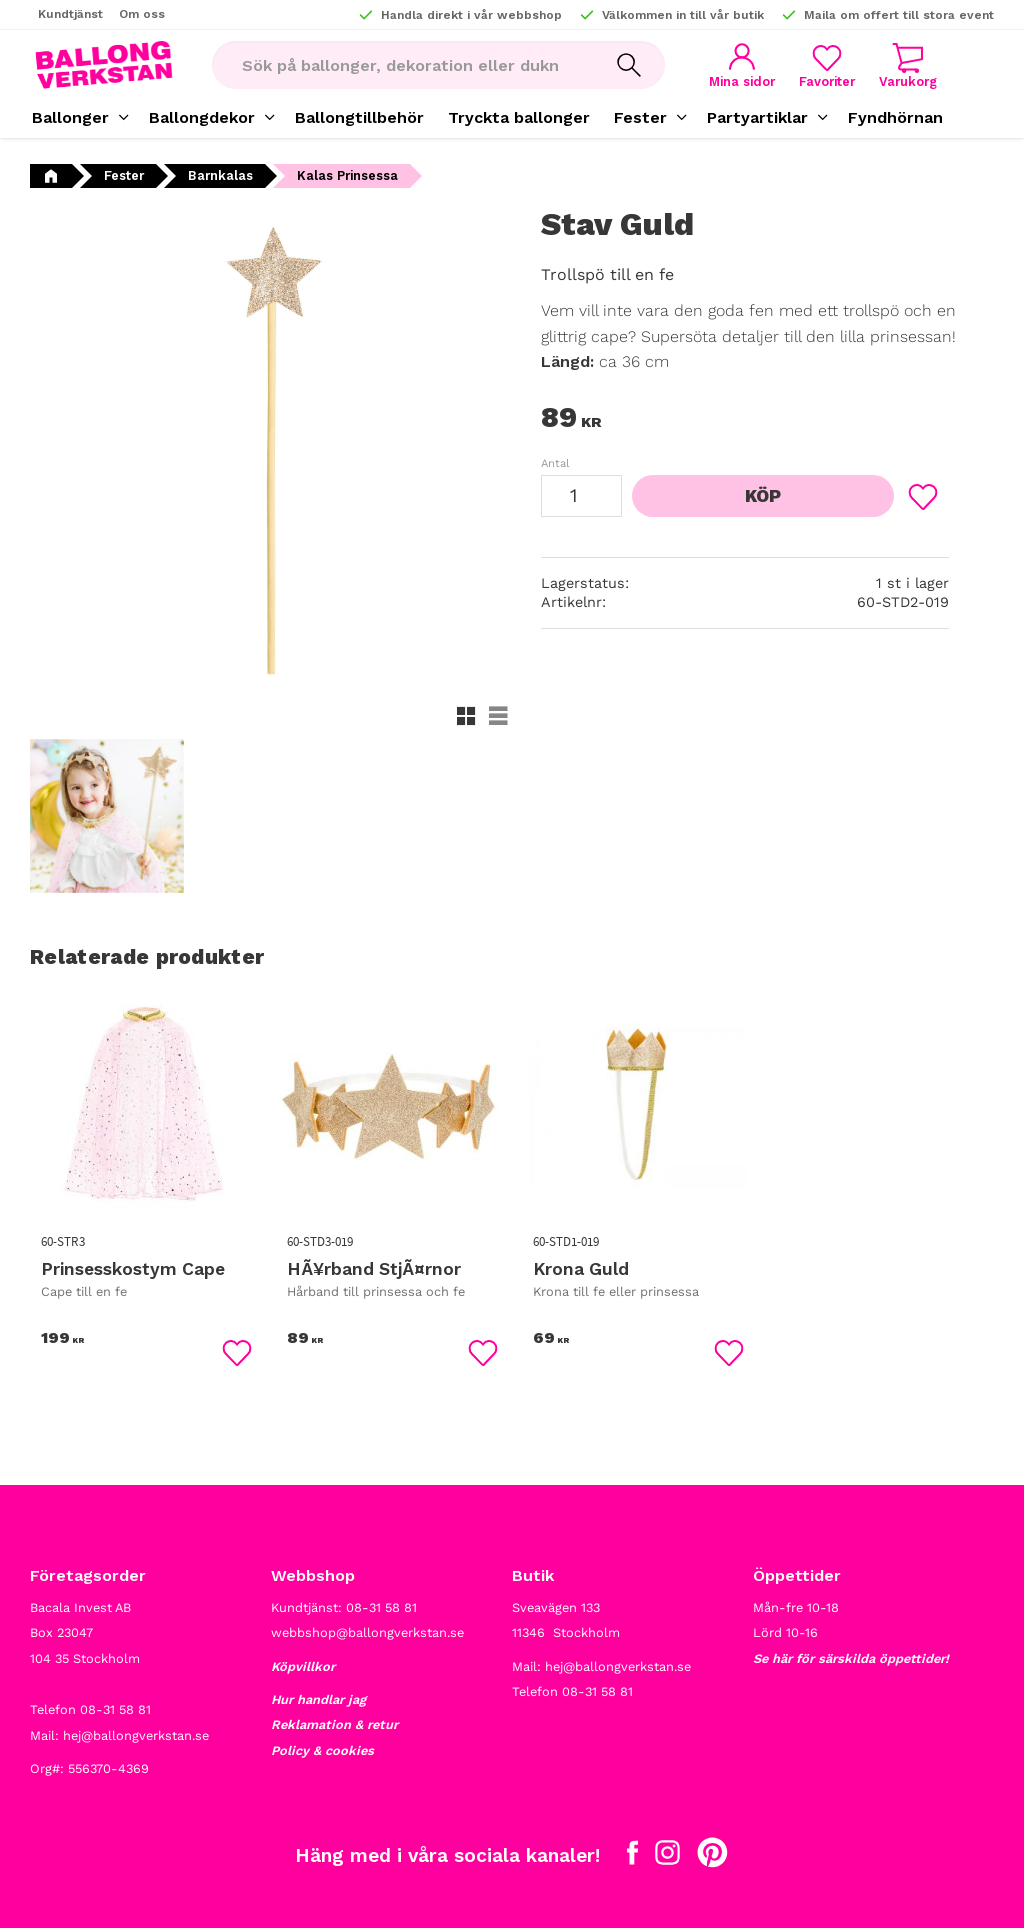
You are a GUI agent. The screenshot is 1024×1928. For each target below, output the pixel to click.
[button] (827, 65)
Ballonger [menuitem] (70, 117)
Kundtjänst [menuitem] (70, 14)
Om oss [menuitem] (142, 14)
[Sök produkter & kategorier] (402, 65)
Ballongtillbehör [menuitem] (359, 117)
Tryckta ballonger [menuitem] (519, 117)
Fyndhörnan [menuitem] (895, 117)
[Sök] (629, 65)
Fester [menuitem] (640, 117)
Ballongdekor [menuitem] (202, 117)
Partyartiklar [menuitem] (757, 117)
